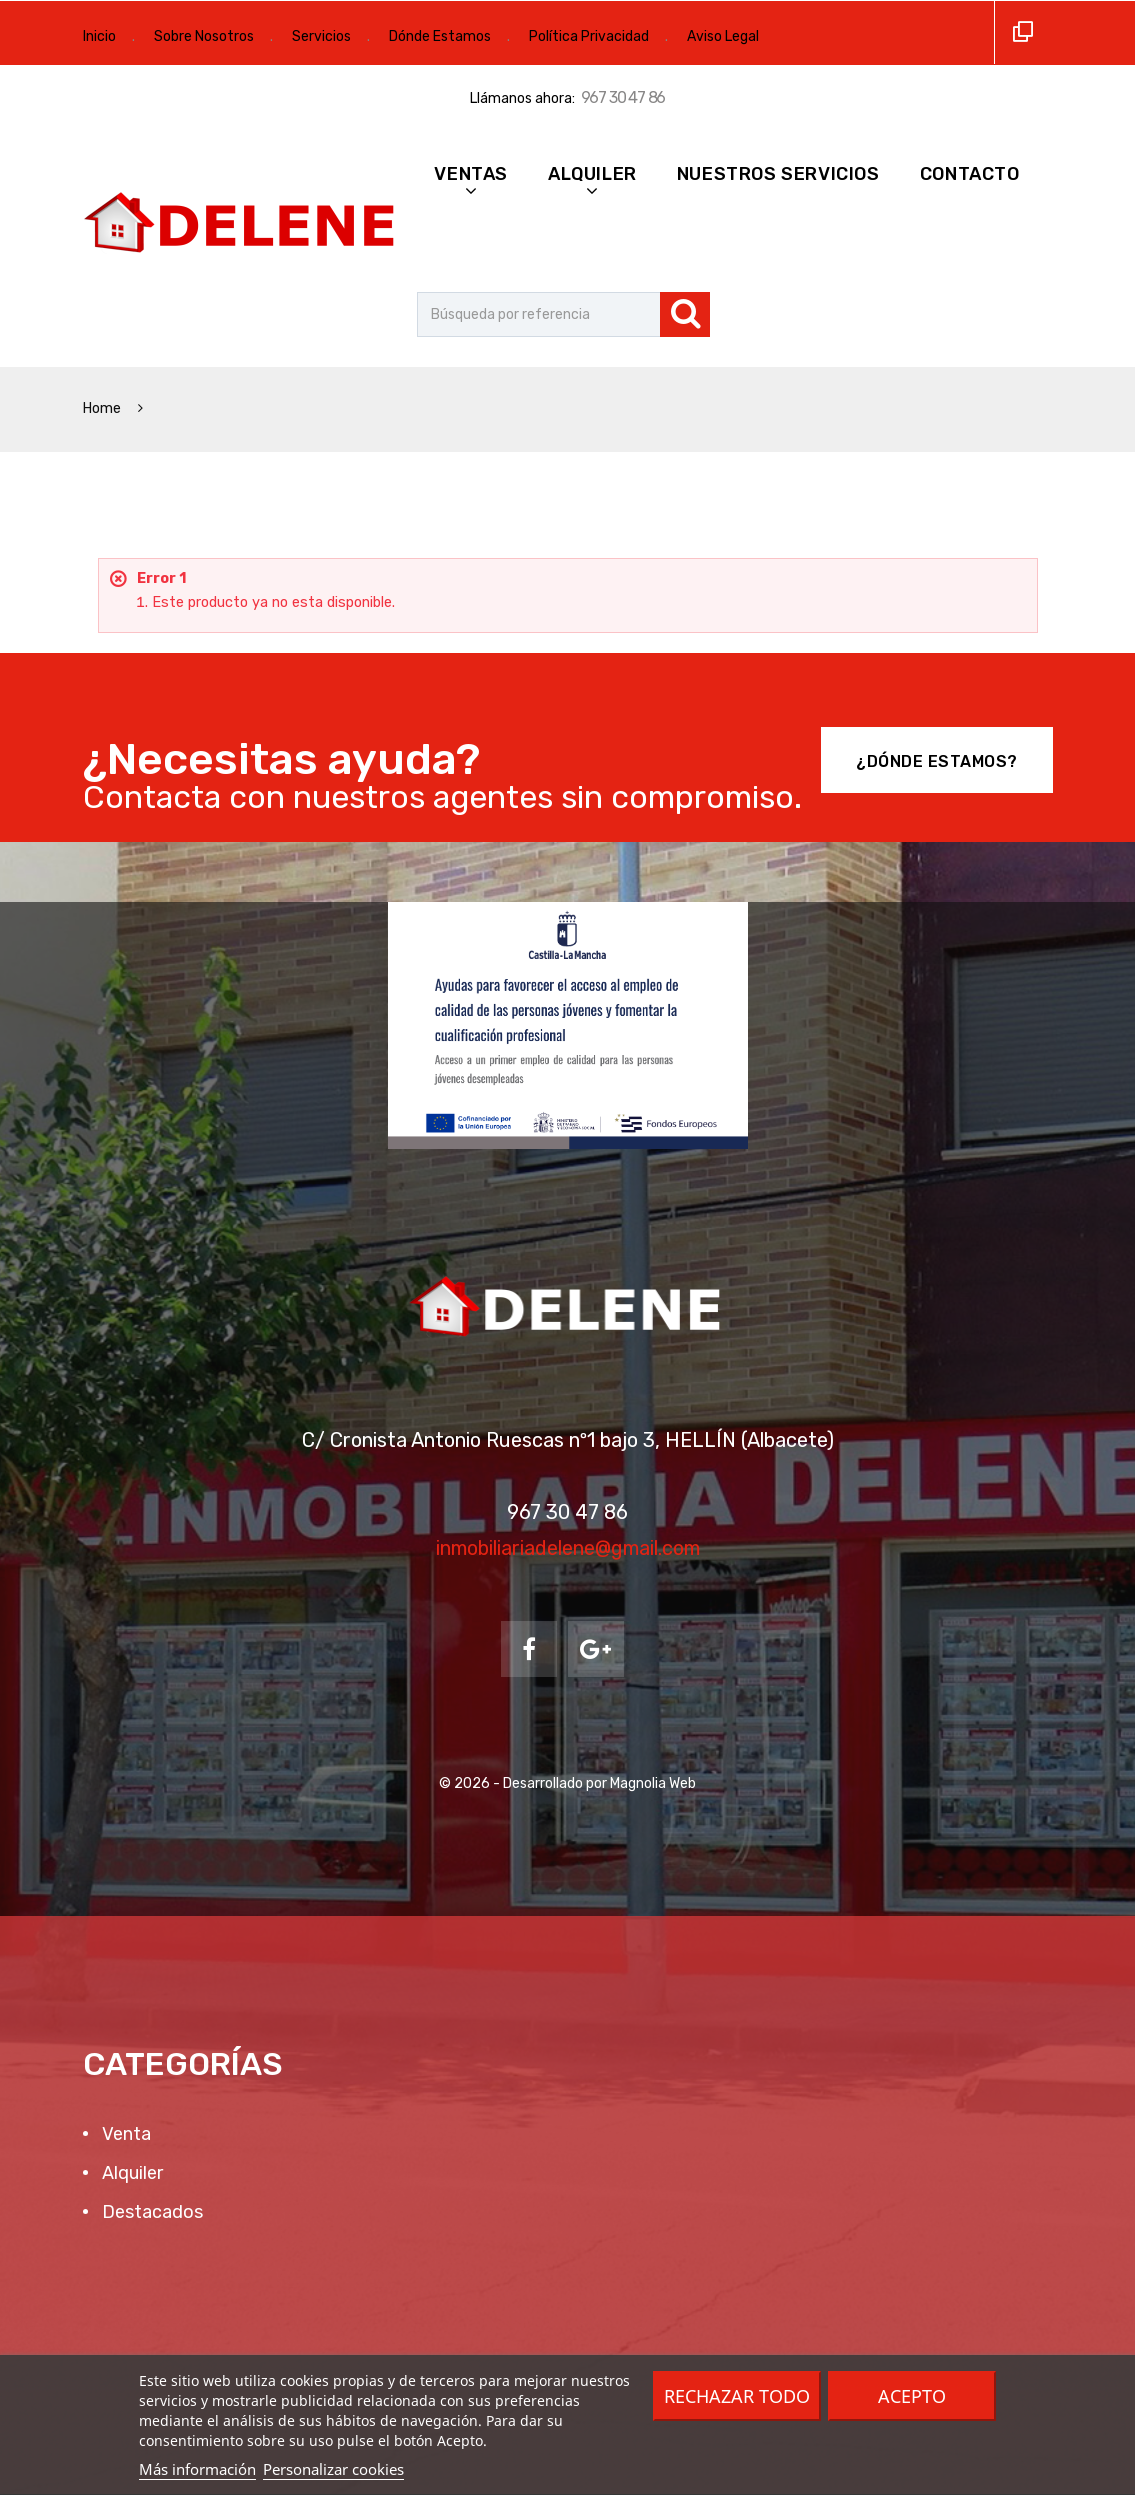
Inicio (99, 36)
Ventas (471, 174)
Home (103, 408)
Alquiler (592, 174)
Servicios (321, 36)
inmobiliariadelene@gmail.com (568, 1548)
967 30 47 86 (623, 97)
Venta (124, 2134)
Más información (197, 2469)
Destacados (150, 2212)
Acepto (912, 2396)
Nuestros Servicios (778, 174)
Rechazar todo (737, 2396)
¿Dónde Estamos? (937, 761)
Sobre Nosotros (204, 36)
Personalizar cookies (333, 2469)
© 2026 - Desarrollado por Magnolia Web (567, 1783)
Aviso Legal (723, 36)
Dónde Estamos (440, 36)
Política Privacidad (589, 36)
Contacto (970, 174)
